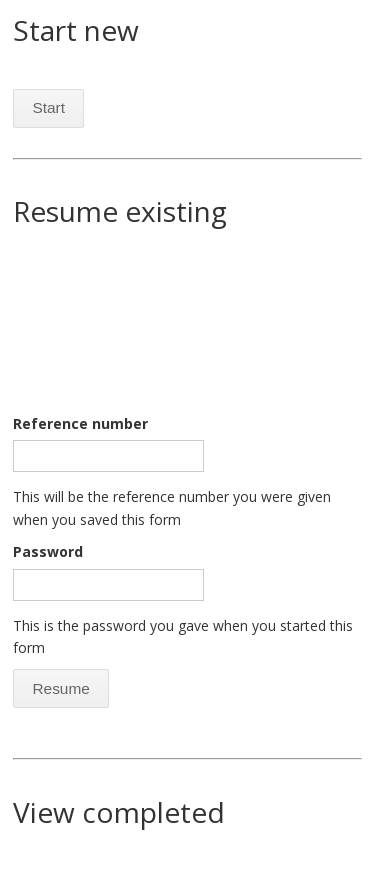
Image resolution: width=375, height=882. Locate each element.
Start (48, 107)
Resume (60, 688)
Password (48, 551)
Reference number (80, 423)
